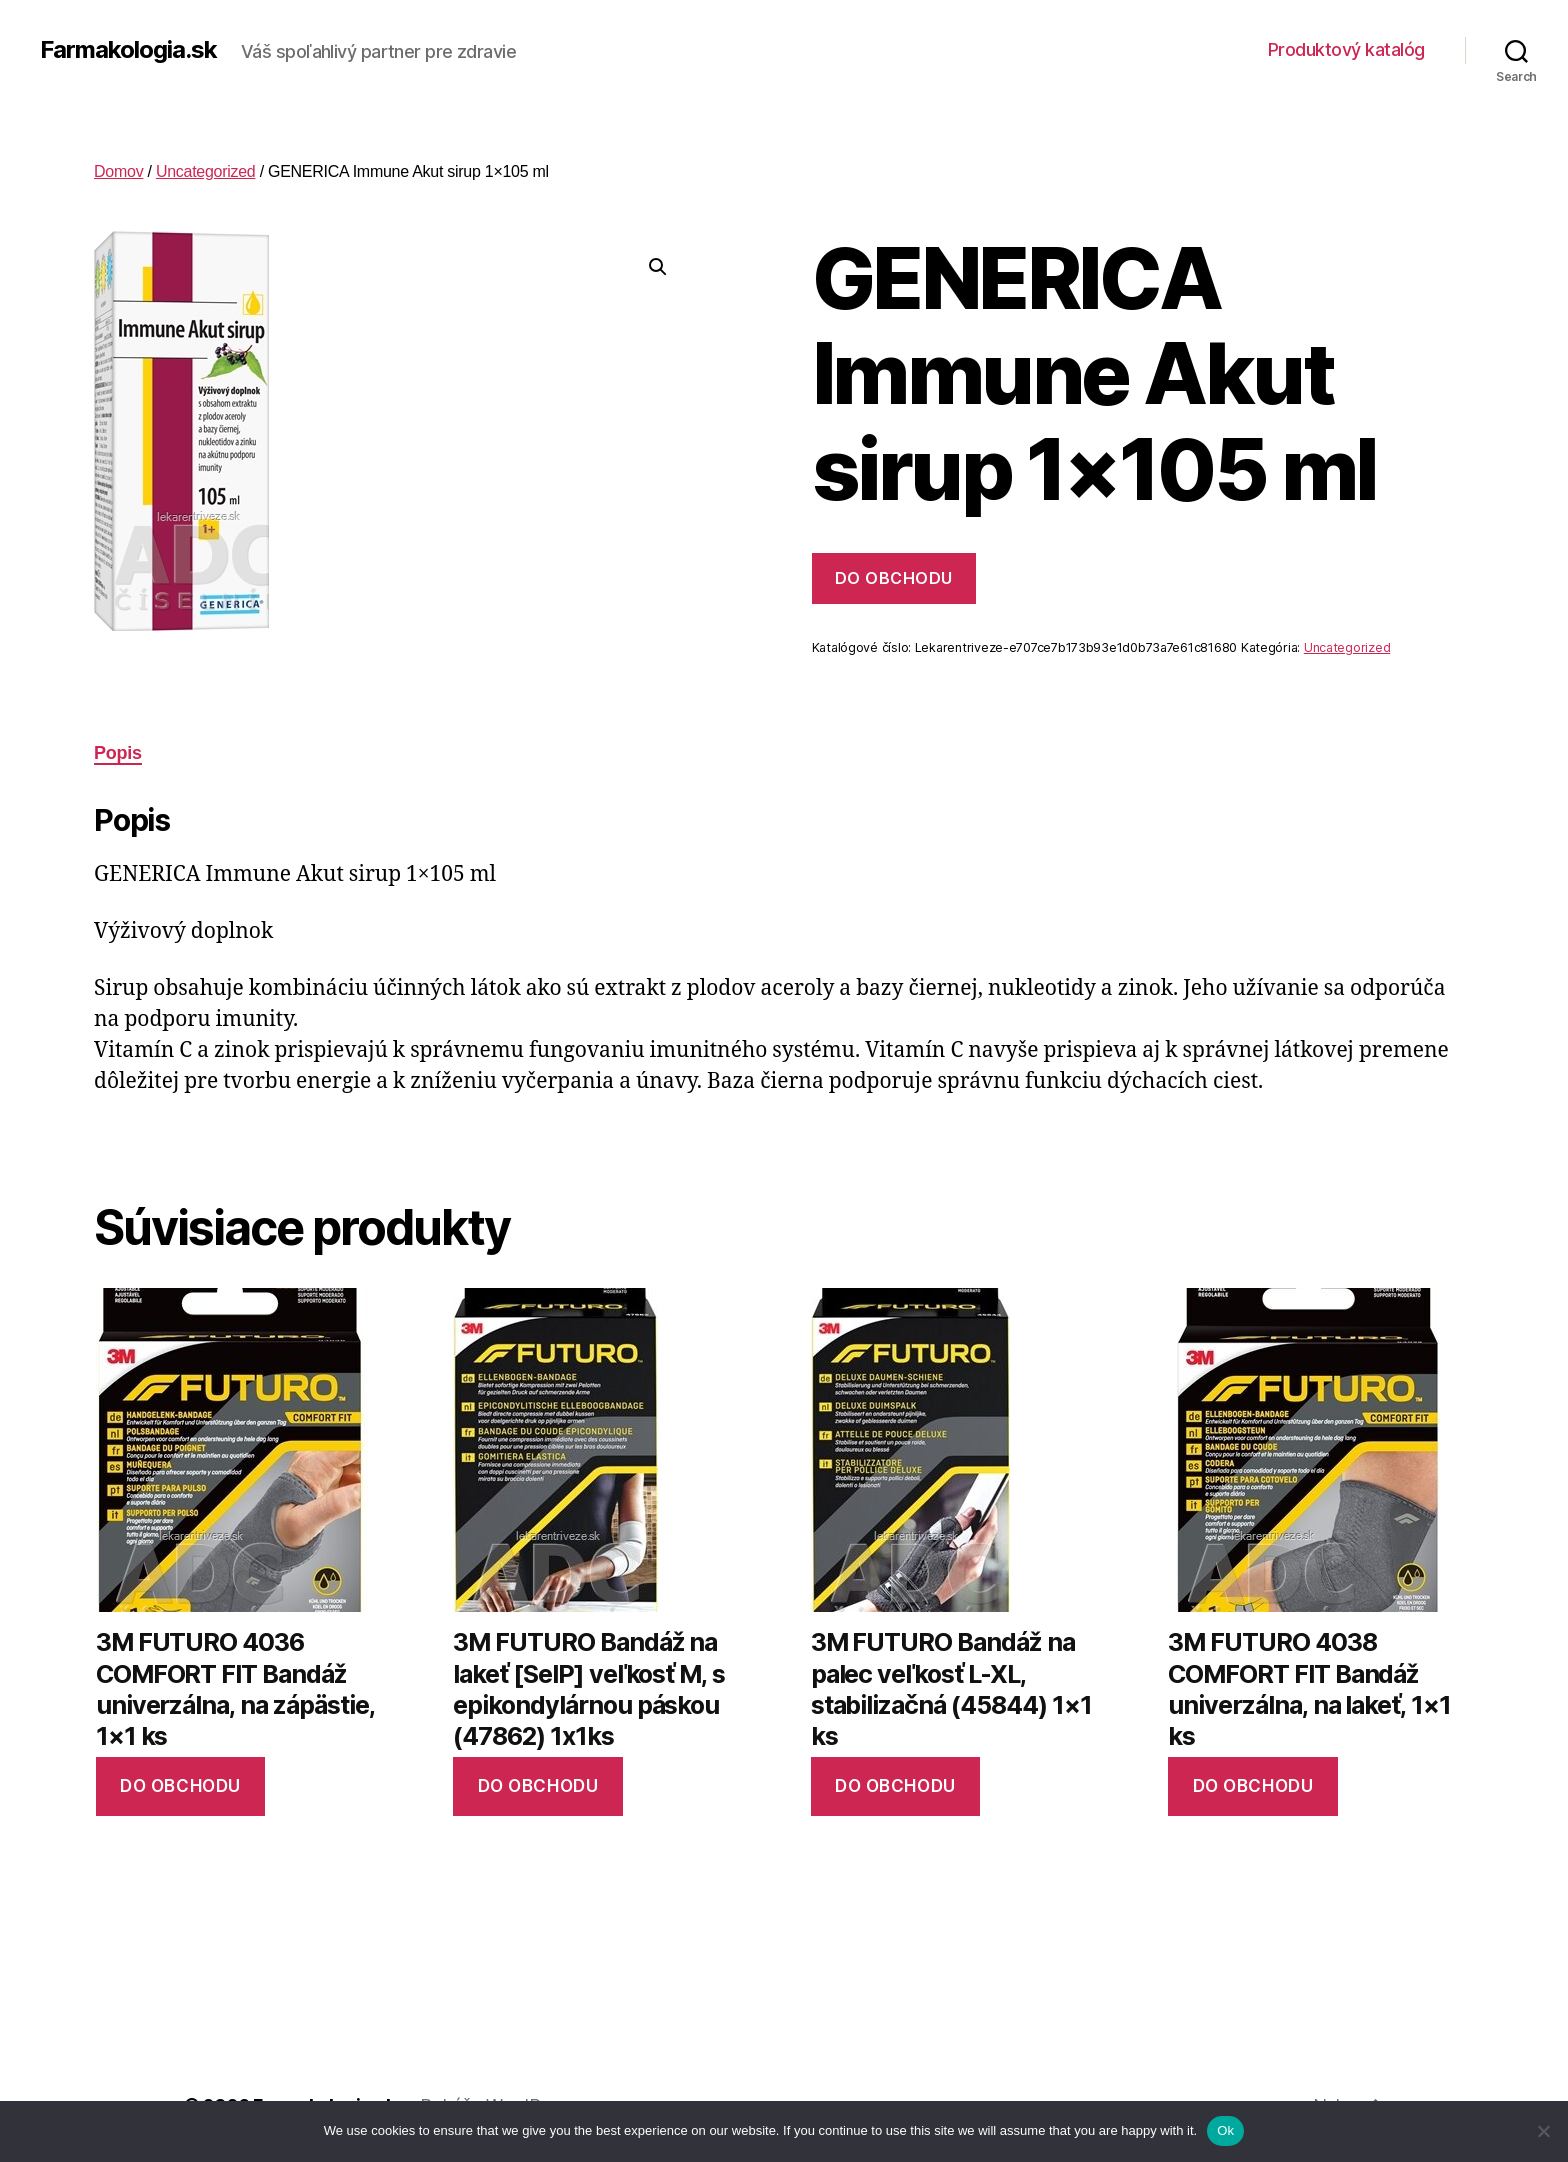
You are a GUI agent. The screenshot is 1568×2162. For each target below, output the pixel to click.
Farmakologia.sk (128, 50)
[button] (658, 267)
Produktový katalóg (1346, 49)
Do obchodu (894, 578)
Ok (1225, 2130)
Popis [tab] (118, 753)
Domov (118, 171)
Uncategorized (206, 171)
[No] (1543, 2131)
